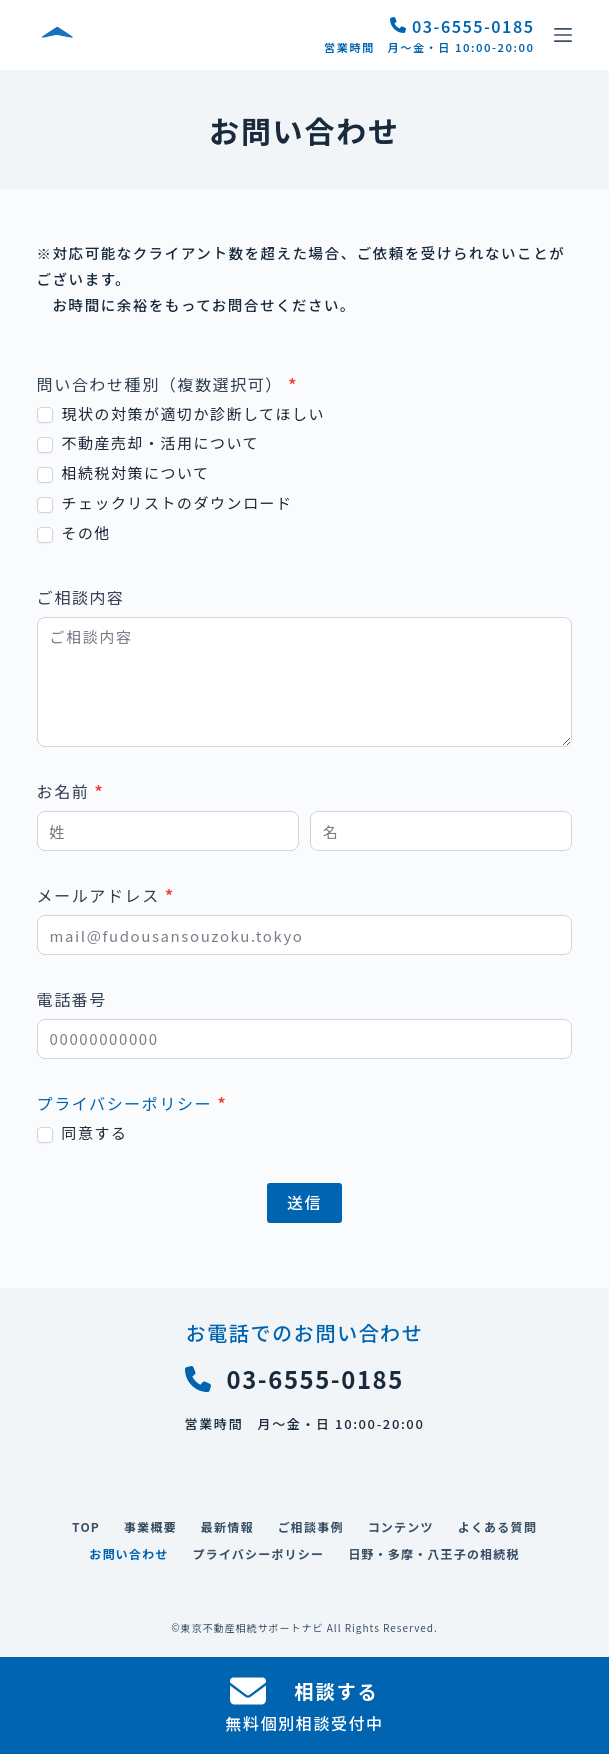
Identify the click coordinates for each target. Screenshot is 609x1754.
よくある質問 (497, 1527)
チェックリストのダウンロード (165, 503)
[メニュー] (563, 35)
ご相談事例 (311, 1527)
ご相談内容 (81, 597)
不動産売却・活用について (148, 443)
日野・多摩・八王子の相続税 (434, 1554)
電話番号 (72, 999)
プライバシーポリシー (125, 1103)
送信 (304, 1202)
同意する (82, 1133)
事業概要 (150, 1527)
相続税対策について (123, 473)
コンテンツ (401, 1527)
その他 (74, 533)
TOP (86, 1527)
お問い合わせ (128, 1554)
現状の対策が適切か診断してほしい (181, 414)
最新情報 (227, 1527)
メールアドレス (106, 895)
